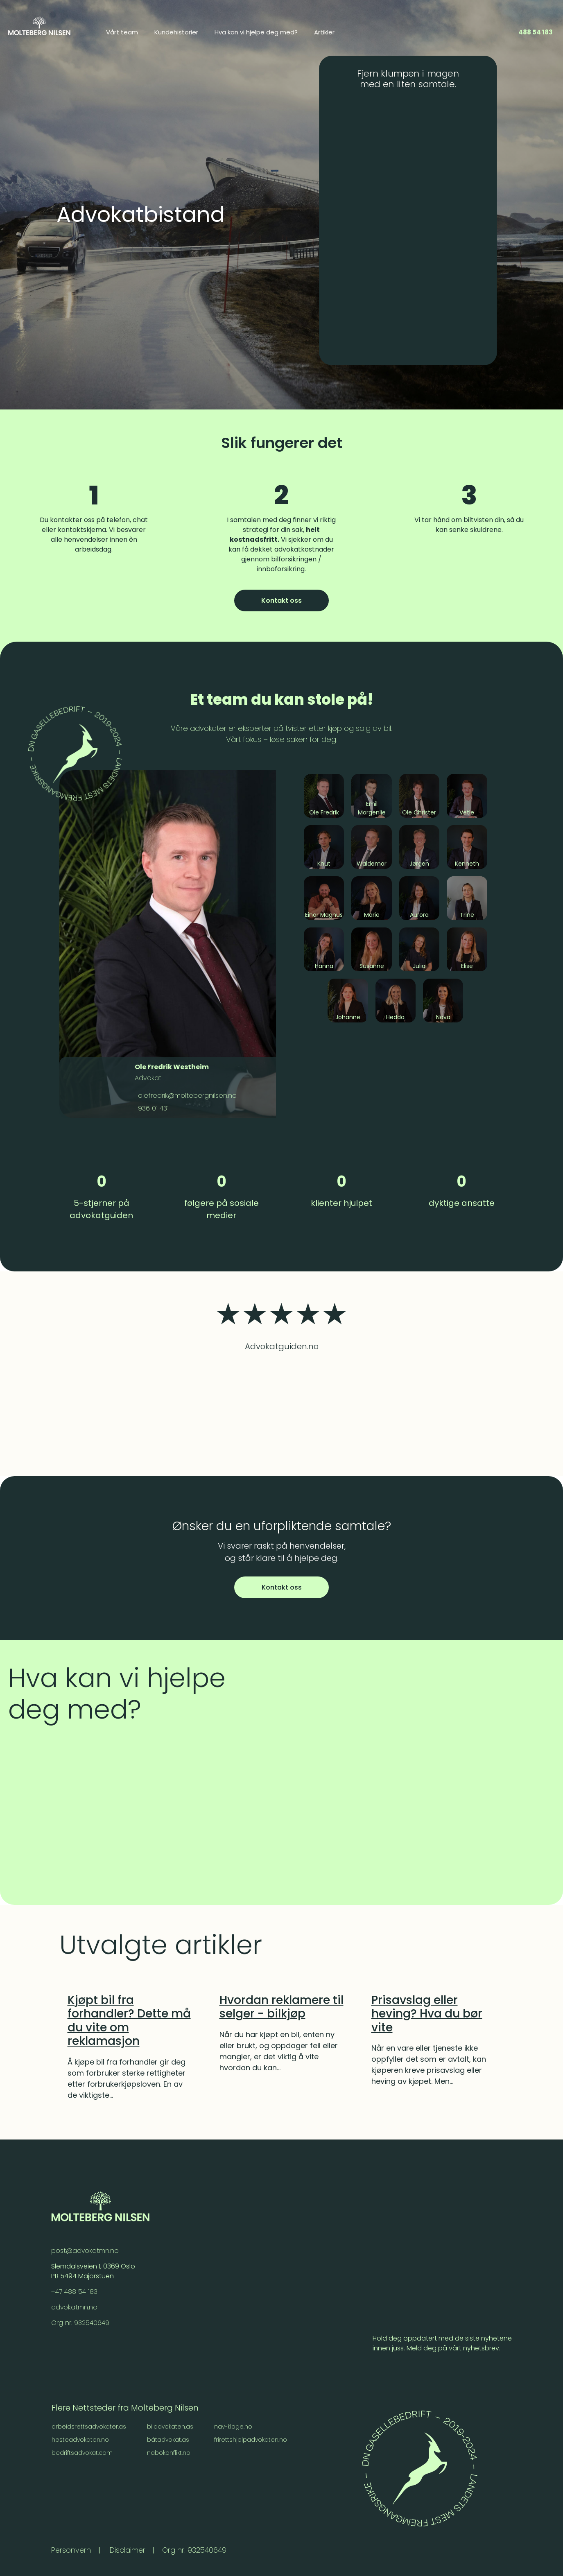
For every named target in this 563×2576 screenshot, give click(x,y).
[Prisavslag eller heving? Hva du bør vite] (433, 2014)
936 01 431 (152, 1108)
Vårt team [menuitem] (122, 32)
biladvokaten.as (170, 2426)
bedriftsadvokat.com (82, 2453)
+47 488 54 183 (74, 2291)
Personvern (71, 2550)
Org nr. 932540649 (80, 2322)
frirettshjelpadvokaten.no (251, 2440)
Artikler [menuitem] (324, 32)
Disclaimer (130, 2550)
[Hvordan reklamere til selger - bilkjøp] (281, 2007)
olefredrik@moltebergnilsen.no (186, 1095)
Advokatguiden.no (281, 1346)
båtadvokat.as (168, 2440)
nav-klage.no (234, 2426)
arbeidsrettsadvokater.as (89, 2426)
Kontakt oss (281, 600)
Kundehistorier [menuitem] (176, 32)
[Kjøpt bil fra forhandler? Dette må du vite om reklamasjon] (130, 2020)
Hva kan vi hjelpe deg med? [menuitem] (256, 32)
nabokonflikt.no (169, 2453)
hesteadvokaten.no (80, 2440)
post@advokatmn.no (85, 2250)
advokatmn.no (74, 2307)
